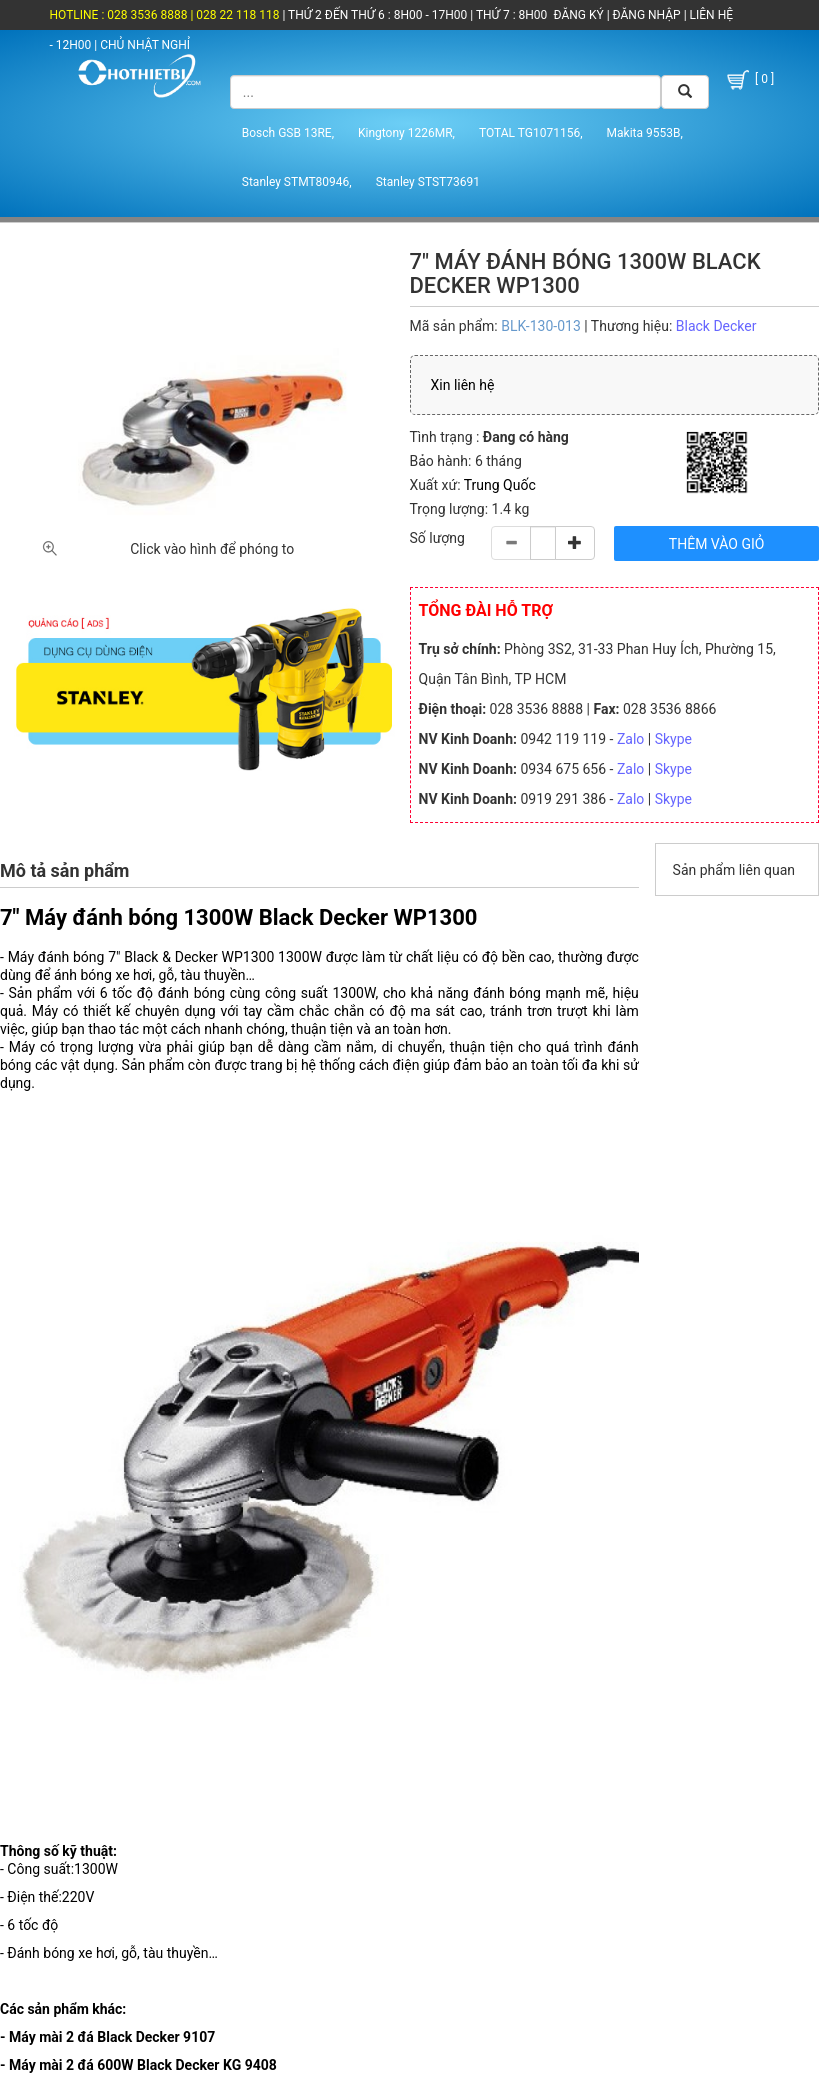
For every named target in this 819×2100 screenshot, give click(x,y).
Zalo (630, 739)
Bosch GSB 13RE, (288, 133)
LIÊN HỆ (710, 15)
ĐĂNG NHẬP (647, 15)
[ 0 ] (749, 80)
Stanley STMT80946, (297, 182)
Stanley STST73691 (428, 182)
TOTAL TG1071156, (531, 133)
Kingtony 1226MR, (406, 133)
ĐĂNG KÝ (579, 15)
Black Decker (716, 326)
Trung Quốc (500, 485)
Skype (673, 739)
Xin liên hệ (463, 385)
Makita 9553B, (645, 133)
